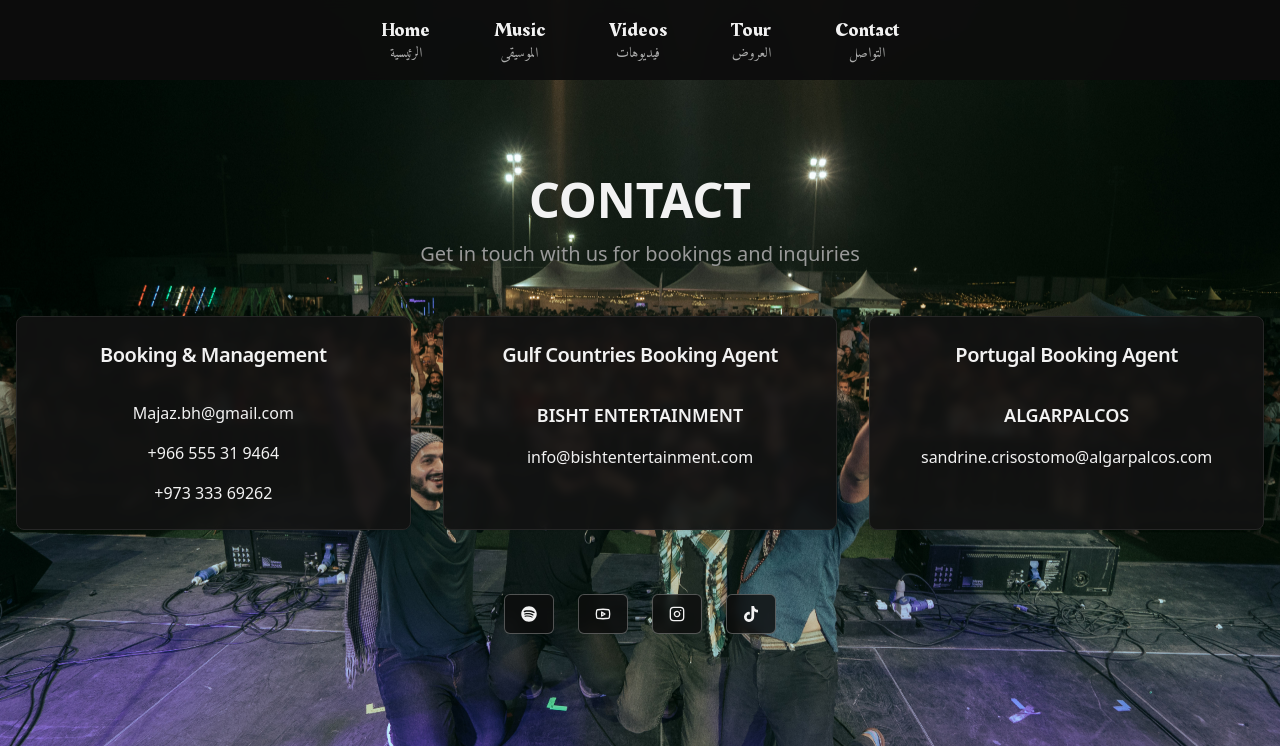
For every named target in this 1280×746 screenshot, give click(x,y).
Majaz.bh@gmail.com (213, 413)
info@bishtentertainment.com (640, 457)
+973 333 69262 (213, 493)
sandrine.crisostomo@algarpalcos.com (1066, 457)
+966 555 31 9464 (213, 453)
